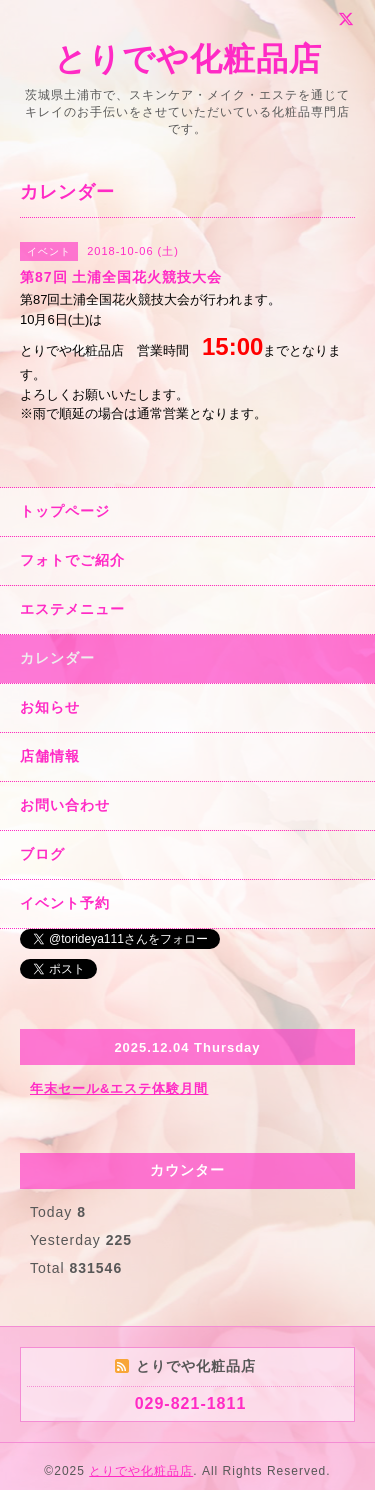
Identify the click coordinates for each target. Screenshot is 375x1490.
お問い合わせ (65, 805)
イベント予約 (65, 903)
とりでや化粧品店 (188, 59)
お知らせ (50, 707)
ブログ (42, 854)
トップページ (65, 511)
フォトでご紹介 (72, 560)
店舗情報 (50, 756)
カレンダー (57, 658)
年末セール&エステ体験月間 (119, 1088)
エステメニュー (72, 609)
